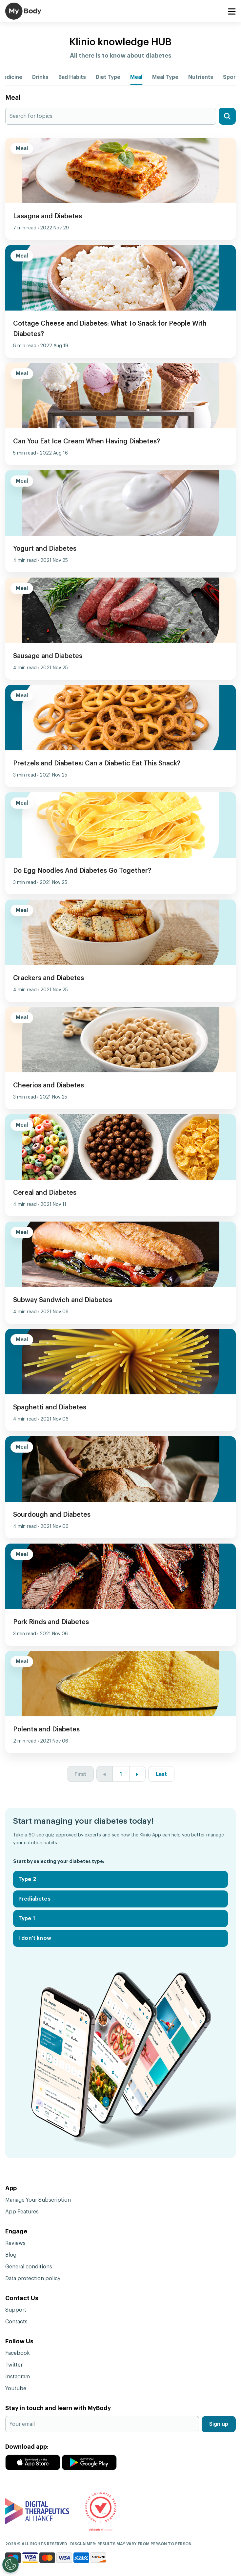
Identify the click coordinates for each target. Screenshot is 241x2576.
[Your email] (102, 2424)
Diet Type (108, 77)
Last (161, 1774)
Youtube (15, 2388)
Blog (10, 2255)
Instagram (17, 2376)
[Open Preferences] (10, 2564)
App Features (22, 2211)
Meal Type (165, 77)
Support (15, 2310)
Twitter (14, 2365)
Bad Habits (72, 77)
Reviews (15, 2243)
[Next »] (137, 1774)
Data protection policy (32, 2278)
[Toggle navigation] (231, 11)
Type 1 (26, 1918)
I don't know (34, 1938)
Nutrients (200, 77)
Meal (136, 77)
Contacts (16, 2321)
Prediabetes (34, 1899)
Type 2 (27, 1879)
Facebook (17, 2353)
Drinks (40, 77)
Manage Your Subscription (38, 2200)
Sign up (218, 2424)
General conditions (28, 2266)
